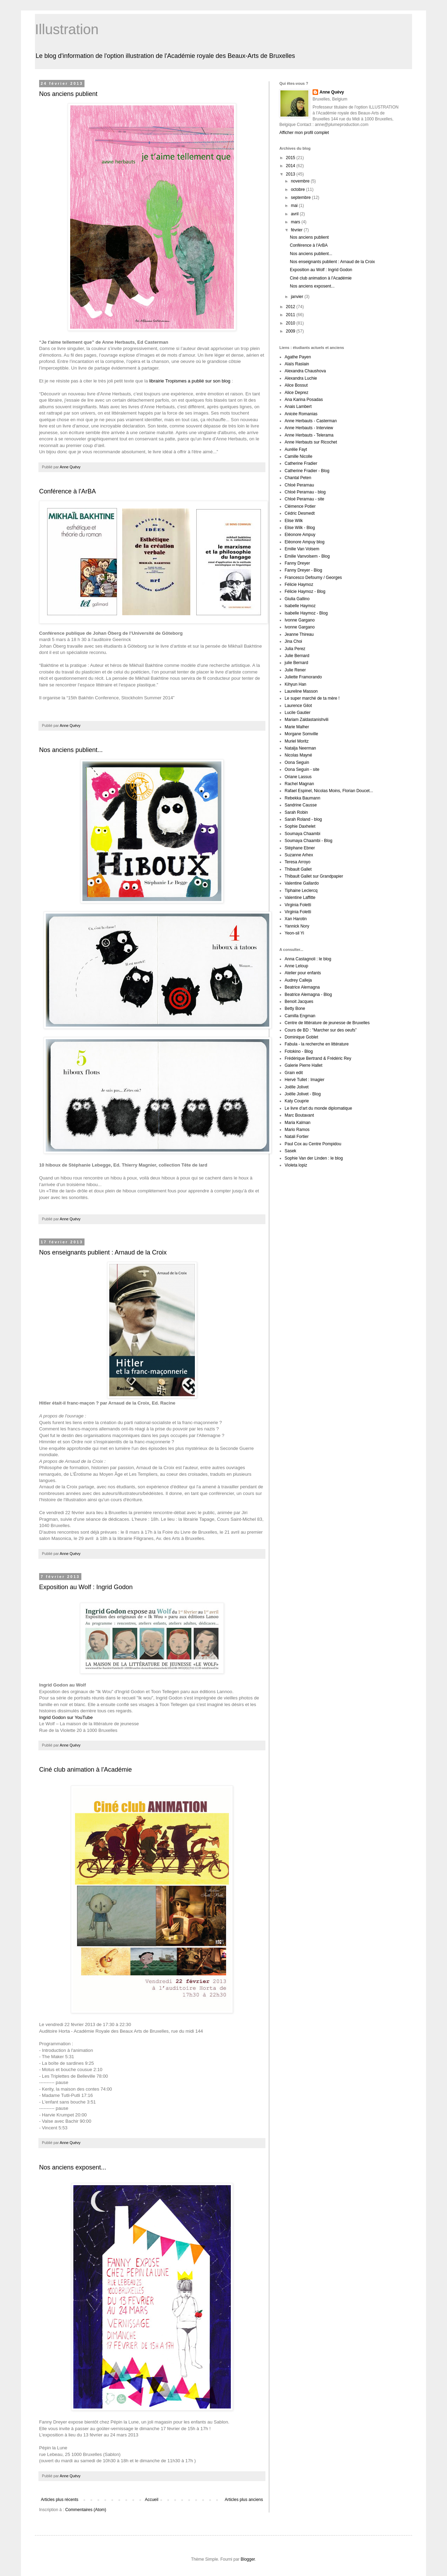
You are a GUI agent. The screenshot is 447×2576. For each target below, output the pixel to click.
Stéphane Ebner (300, 848)
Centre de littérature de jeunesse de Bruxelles (327, 1022)
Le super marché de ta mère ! (312, 698)
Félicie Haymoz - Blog (305, 591)
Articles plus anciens (244, 2499)
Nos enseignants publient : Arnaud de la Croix (103, 1252)
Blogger (248, 2559)
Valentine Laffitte (300, 897)
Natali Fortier (297, 1136)
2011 (291, 314)
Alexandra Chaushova (305, 370)
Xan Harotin (296, 918)
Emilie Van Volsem (302, 548)
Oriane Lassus (298, 776)
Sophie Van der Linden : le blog (314, 1158)
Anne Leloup (296, 965)
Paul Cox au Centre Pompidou (313, 1143)
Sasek (290, 1150)
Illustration (66, 29)
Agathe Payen (298, 357)
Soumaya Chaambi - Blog (308, 840)
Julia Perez (295, 648)
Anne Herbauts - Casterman (311, 420)
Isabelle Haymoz (300, 605)
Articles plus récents (59, 2499)
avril (295, 213)
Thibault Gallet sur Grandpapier (314, 876)
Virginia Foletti (298, 904)
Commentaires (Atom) (85, 2509)
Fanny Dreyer (297, 563)
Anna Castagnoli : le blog (308, 958)
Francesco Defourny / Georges (313, 577)
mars (296, 221)
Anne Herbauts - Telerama (309, 435)
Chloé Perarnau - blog (305, 492)
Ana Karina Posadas (304, 399)
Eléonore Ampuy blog (304, 541)
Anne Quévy (332, 92)
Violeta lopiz (296, 1165)
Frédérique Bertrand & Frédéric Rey (318, 1058)
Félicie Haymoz (299, 584)
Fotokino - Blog (299, 1051)
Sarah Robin (296, 812)
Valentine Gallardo (302, 883)
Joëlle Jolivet (297, 1087)
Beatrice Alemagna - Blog (308, 994)
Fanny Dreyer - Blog (303, 570)
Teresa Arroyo (297, 861)
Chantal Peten (298, 477)
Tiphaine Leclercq (301, 890)
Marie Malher (297, 726)
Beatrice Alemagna (302, 987)
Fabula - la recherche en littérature (317, 1044)
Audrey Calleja (298, 980)
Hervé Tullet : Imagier (304, 1079)
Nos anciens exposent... (72, 2167)
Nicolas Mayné (298, 755)
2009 (291, 331)
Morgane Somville (301, 733)
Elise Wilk (294, 520)
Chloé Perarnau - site (304, 499)
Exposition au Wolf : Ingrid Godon (86, 1587)
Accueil (152, 2499)
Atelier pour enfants (303, 972)
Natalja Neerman (300, 748)
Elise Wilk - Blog (300, 527)
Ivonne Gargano (300, 620)
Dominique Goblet (301, 1037)
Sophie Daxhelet (300, 826)
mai (295, 205)
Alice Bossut (296, 385)
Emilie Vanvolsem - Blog (307, 556)
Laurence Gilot (298, 705)
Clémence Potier (300, 506)
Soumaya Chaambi (302, 833)
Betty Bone (295, 1008)
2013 (291, 174)
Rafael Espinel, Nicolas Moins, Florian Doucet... (329, 790)
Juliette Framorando (303, 677)
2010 (291, 323)
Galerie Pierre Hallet (303, 1065)
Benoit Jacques (299, 1001)
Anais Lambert (298, 406)
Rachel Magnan (299, 783)
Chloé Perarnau (299, 485)
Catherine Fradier (301, 463)
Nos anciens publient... (71, 749)
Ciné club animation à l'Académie (85, 1769)
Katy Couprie (297, 1101)
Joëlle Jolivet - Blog (303, 1094)
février (297, 230)
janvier (298, 296)
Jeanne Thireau (299, 634)
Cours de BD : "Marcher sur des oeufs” (321, 1030)
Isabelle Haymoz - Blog (306, 613)
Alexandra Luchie (301, 378)
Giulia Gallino (297, 598)
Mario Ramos (297, 1129)
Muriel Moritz (297, 741)
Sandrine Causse (301, 805)
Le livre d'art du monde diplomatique (318, 1108)
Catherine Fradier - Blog (307, 470)
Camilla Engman (300, 1015)
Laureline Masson (301, 691)
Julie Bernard (297, 655)
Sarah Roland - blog (303, 819)
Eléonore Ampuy (300, 534)
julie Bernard (296, 662)
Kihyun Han (295, 684)
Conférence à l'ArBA (67, 491)
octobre (298, 189)
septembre (301, 197)
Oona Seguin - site (302, 769)
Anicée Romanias (301, 413)
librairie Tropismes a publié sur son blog (189, 381)
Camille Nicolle (298, 456)
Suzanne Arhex (299, 855)
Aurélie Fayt (296, 449)
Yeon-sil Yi (294, 933)
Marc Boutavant (299, 1115)
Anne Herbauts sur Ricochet (311, 442)
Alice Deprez (296, 392)
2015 (291, 157)
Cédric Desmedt (300, 513)
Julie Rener (295, 670)
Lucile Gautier (297, 712)
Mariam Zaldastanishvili (306, 719)
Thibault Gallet (298, 869)
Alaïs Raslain (297, 364)
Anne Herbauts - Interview (309, 427)
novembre (301, 181)
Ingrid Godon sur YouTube (66, 1717)
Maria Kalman (297, 1122)
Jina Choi (293, 641)
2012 (291, 306)
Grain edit (294, 1072)
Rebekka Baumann (302, 798)
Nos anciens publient (68, 93)
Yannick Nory (297, 926)
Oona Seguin (297, 762)
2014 (291, 165)
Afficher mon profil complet (304, 132)
